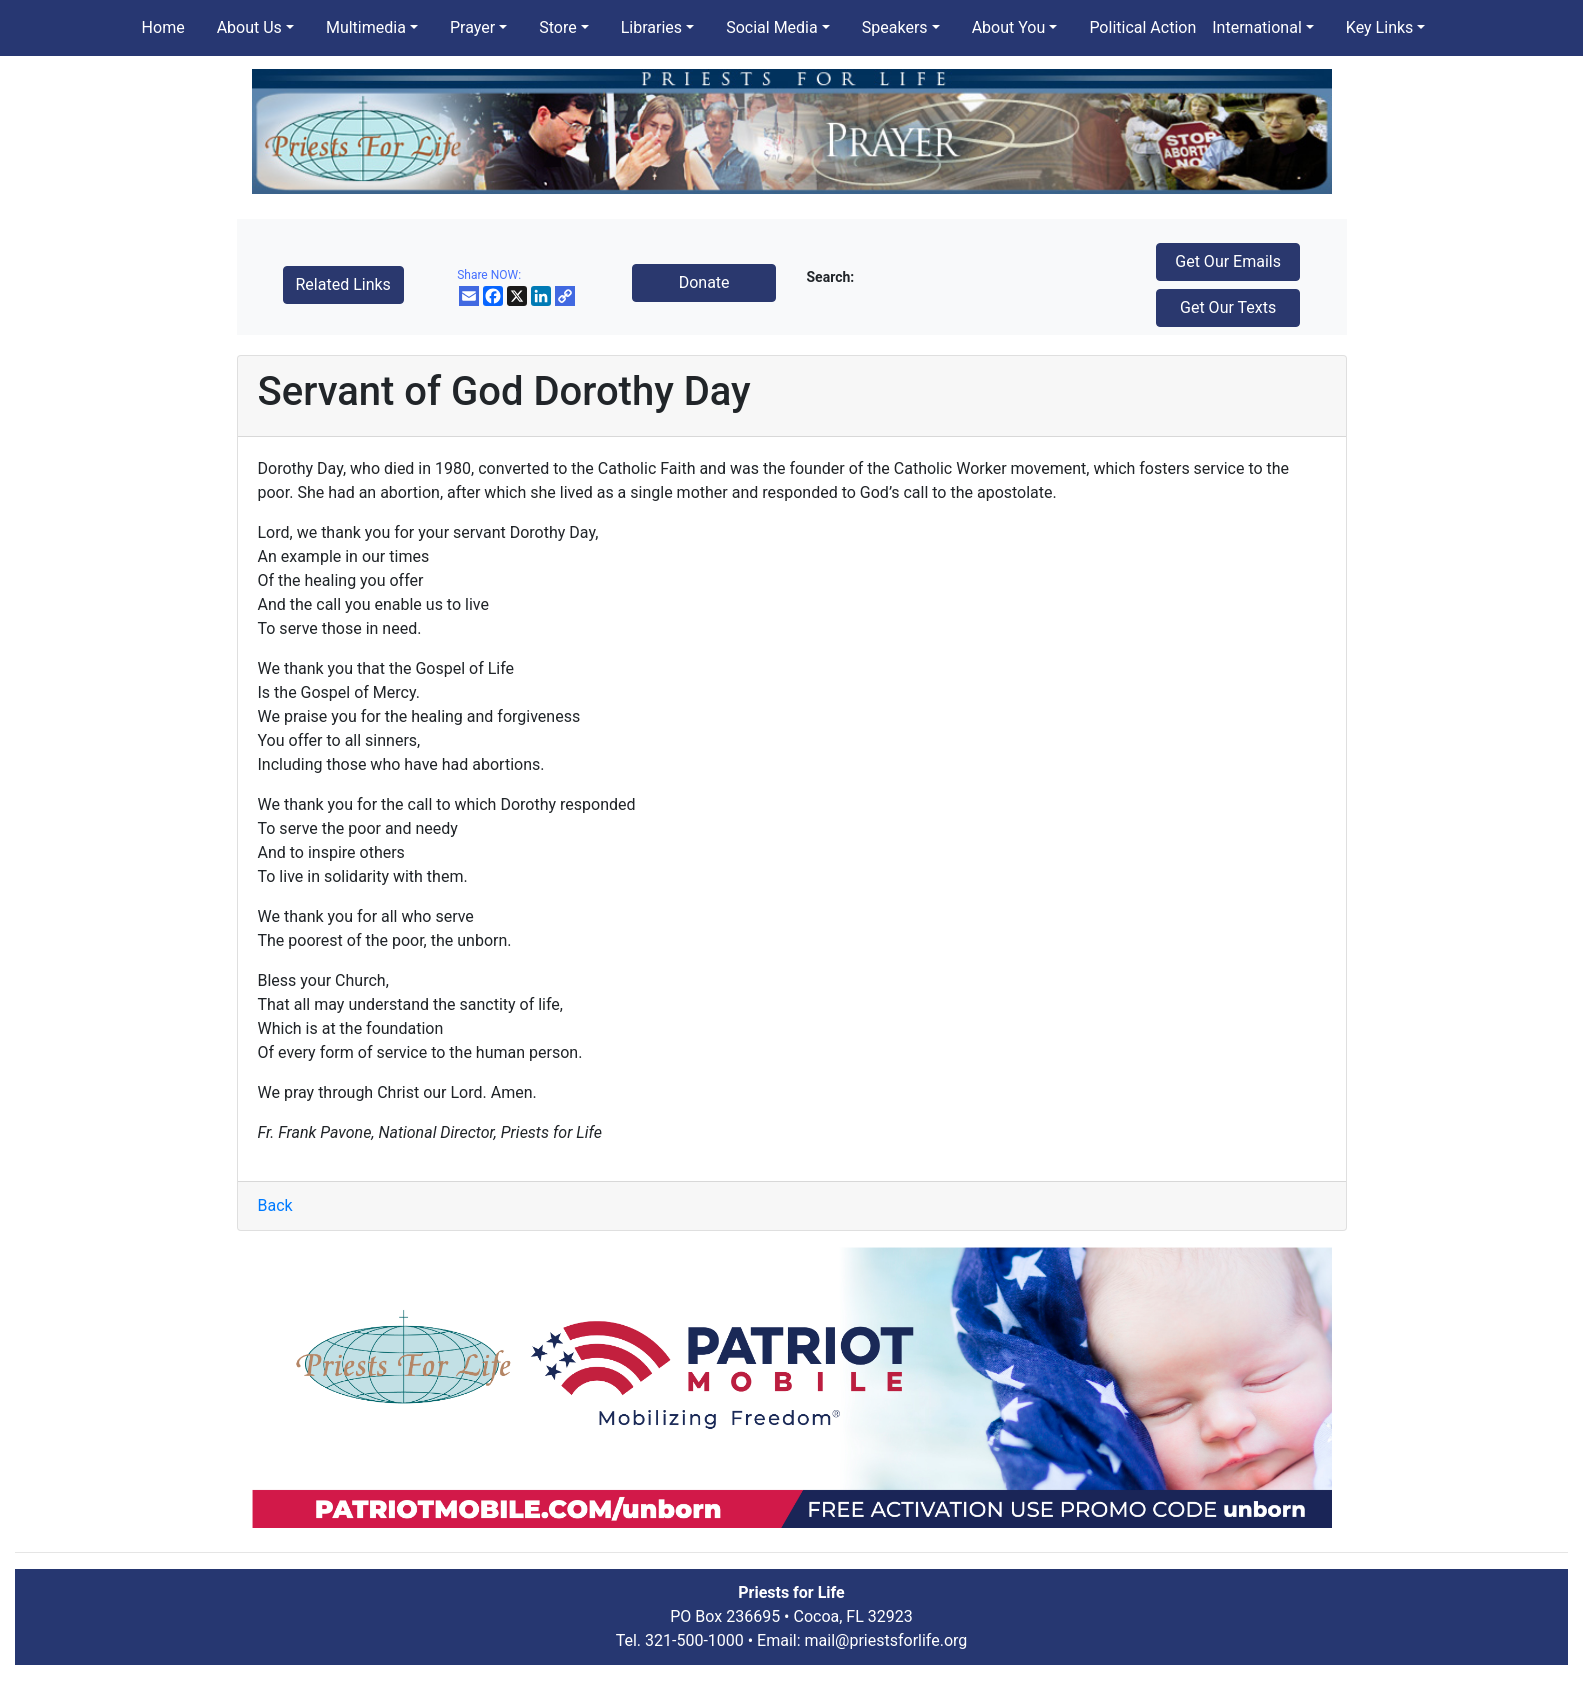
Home (163, 27)
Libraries (651, 27)
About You (1009, 27)
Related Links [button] (343, 284)
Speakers (895, 27)
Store (557, 27)
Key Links (1379, 27)
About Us (249, 27)
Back (275, 1205)
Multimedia (366, 27)
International (1257, 27)
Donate (704, 282)
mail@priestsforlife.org (886, 1640)
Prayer (472, 27)
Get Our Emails (1228, 261)
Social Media (772, 27)
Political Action (1142, 27)
